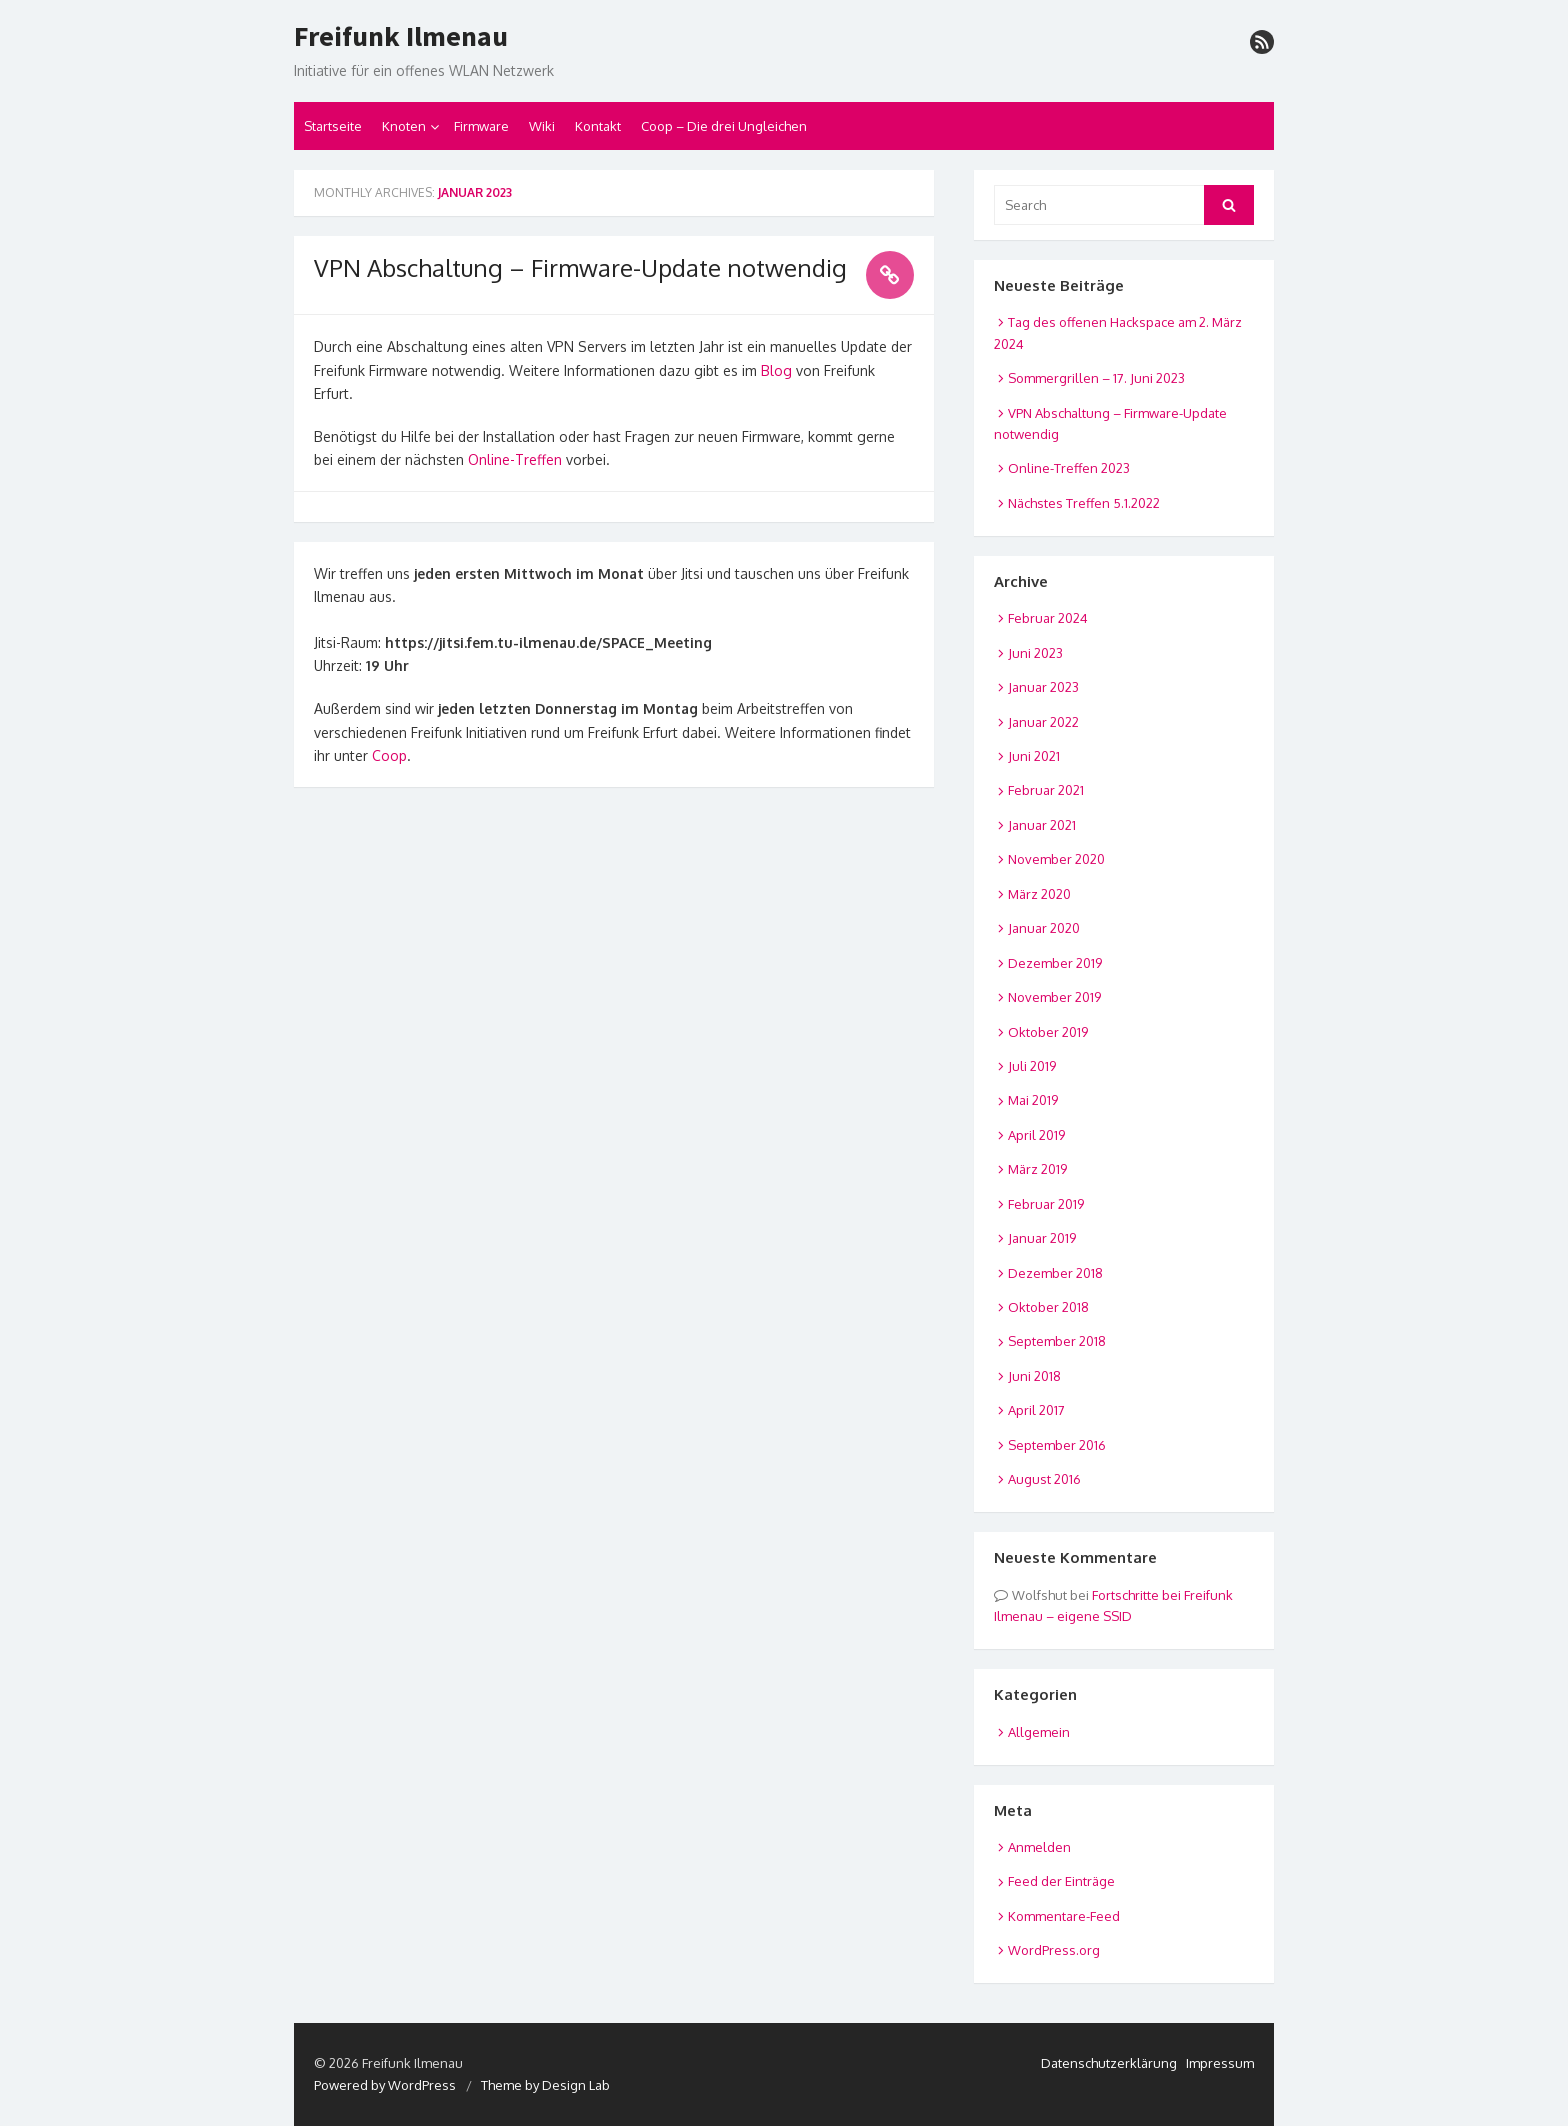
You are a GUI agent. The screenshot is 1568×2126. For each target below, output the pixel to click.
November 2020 (1056, 859)
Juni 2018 (1034, 1376)
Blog (776, 370)
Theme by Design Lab (545, 2085)
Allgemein (1039, 1732)
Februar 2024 (1048, 618)
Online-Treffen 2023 (1069, 468)
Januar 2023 (1043, 687)
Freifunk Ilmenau (401, 37)
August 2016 (1044, 1479)
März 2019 (1037, 1169)
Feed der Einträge (1061, 1881)
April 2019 (1036, 1135)
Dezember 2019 (1055, 963)
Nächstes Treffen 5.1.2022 (1084, 503)
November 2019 (1054, 997)
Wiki (542, 126)
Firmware (481, 126)
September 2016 (1057, 1445)
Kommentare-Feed (1064, 1916)
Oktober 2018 (1048, 1307)
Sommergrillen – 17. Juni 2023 (1096, 378)
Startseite (333, 126)
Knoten (404, 126)
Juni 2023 (1035, 653)
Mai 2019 (1033, 1100)
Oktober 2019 (1048, 1032)
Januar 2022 (1043, 722)
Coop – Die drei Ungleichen (724, 126)
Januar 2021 (1042, 825)
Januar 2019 (1042, 1238)
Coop (389, 755)
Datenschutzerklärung (1109, 2063)
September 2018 (1057, 1341)
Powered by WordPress (385, 2085)
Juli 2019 (1032, 1066)
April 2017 (1036, 1410)
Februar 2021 (1046, 790)
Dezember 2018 (1055, 1273)
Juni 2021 (1034, 756)
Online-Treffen (515, 459)
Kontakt (598, 126)
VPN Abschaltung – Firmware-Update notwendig (580, 267)
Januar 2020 (1044, 928)
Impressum (1220, 2063)
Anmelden (1039, 1847)
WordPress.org (1054, 1950)
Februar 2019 (1046, 1204)
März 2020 (1039, 894)
